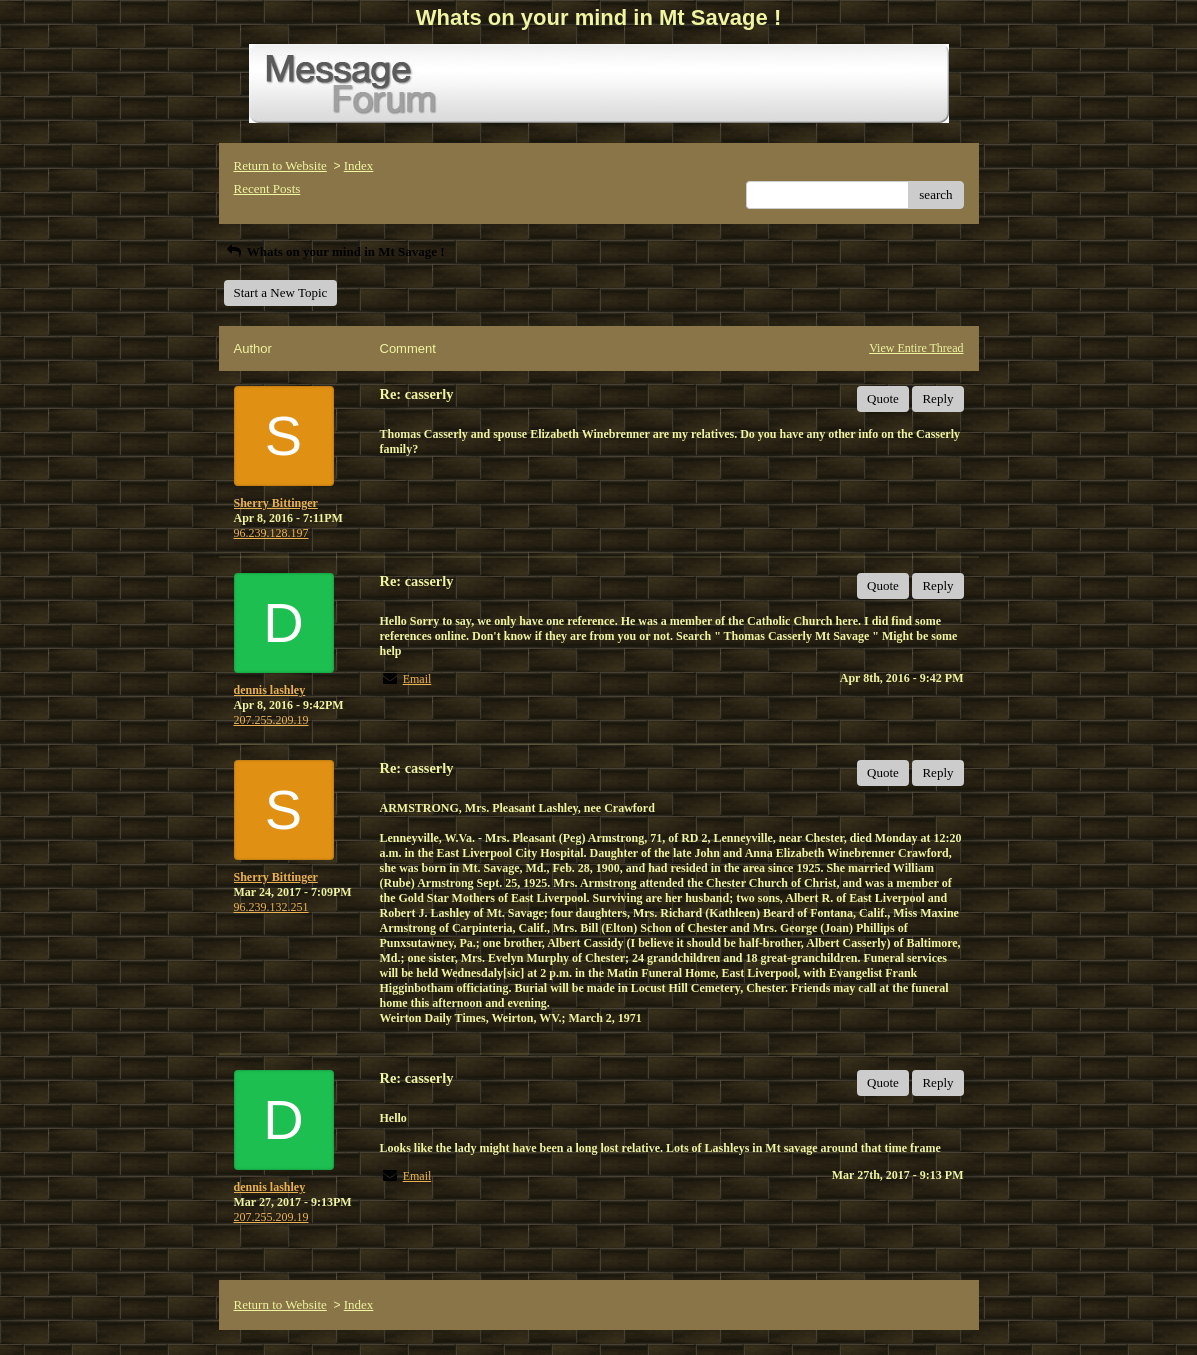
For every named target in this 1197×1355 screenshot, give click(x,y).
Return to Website (280, 165)
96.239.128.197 (271, 533)
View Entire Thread (916, 348)
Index (359, 165)
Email (417, 679)
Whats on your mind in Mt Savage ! (334, 251)
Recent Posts (267, 188)
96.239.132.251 (271, 907)
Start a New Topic (281, 292)
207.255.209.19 (271, 720)
